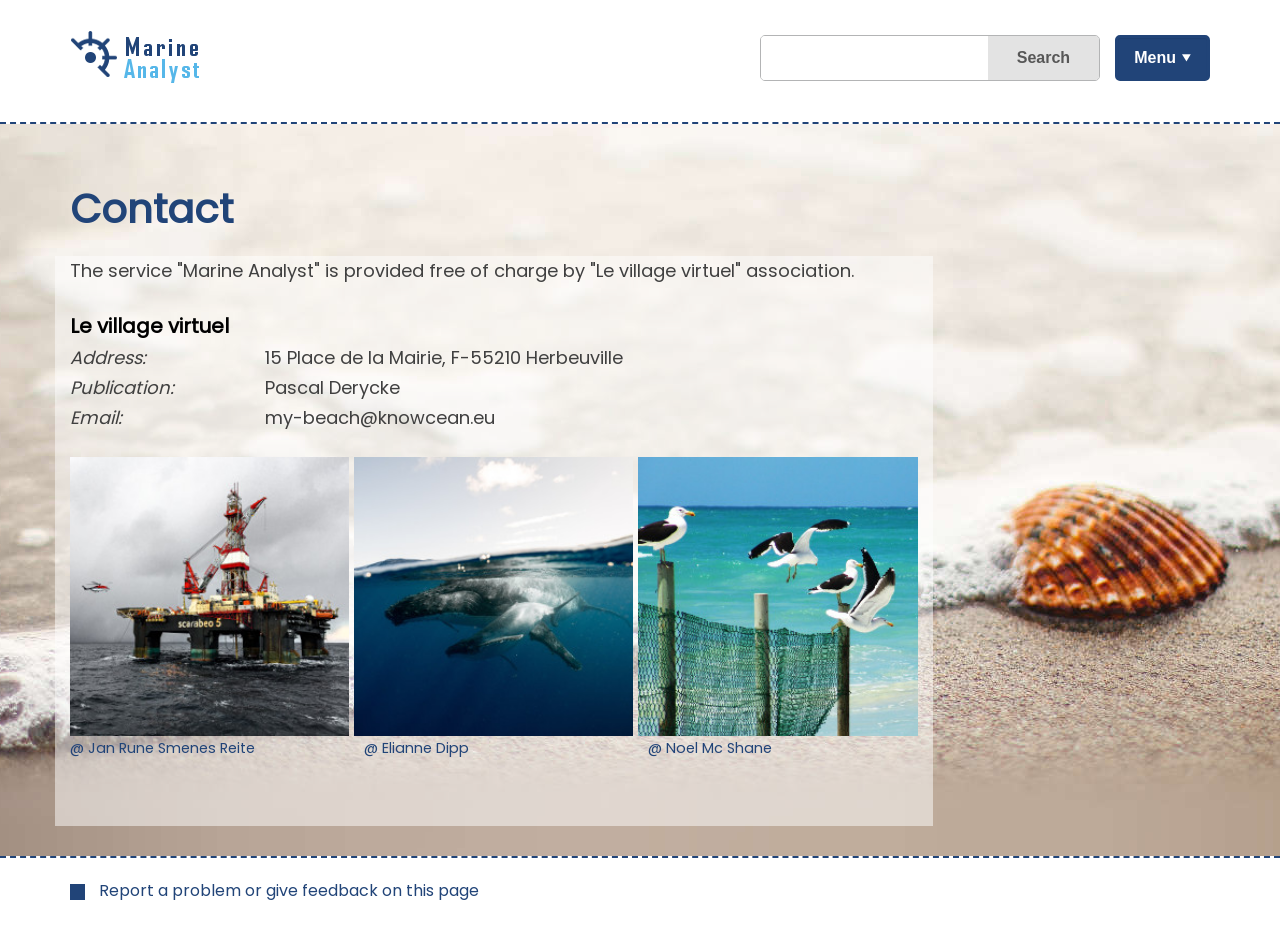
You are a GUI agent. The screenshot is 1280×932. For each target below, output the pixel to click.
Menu (1155, 57)
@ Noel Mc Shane (710, 748)
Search (1043, 57)
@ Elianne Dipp (416, 748)
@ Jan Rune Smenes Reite (162, 748)
